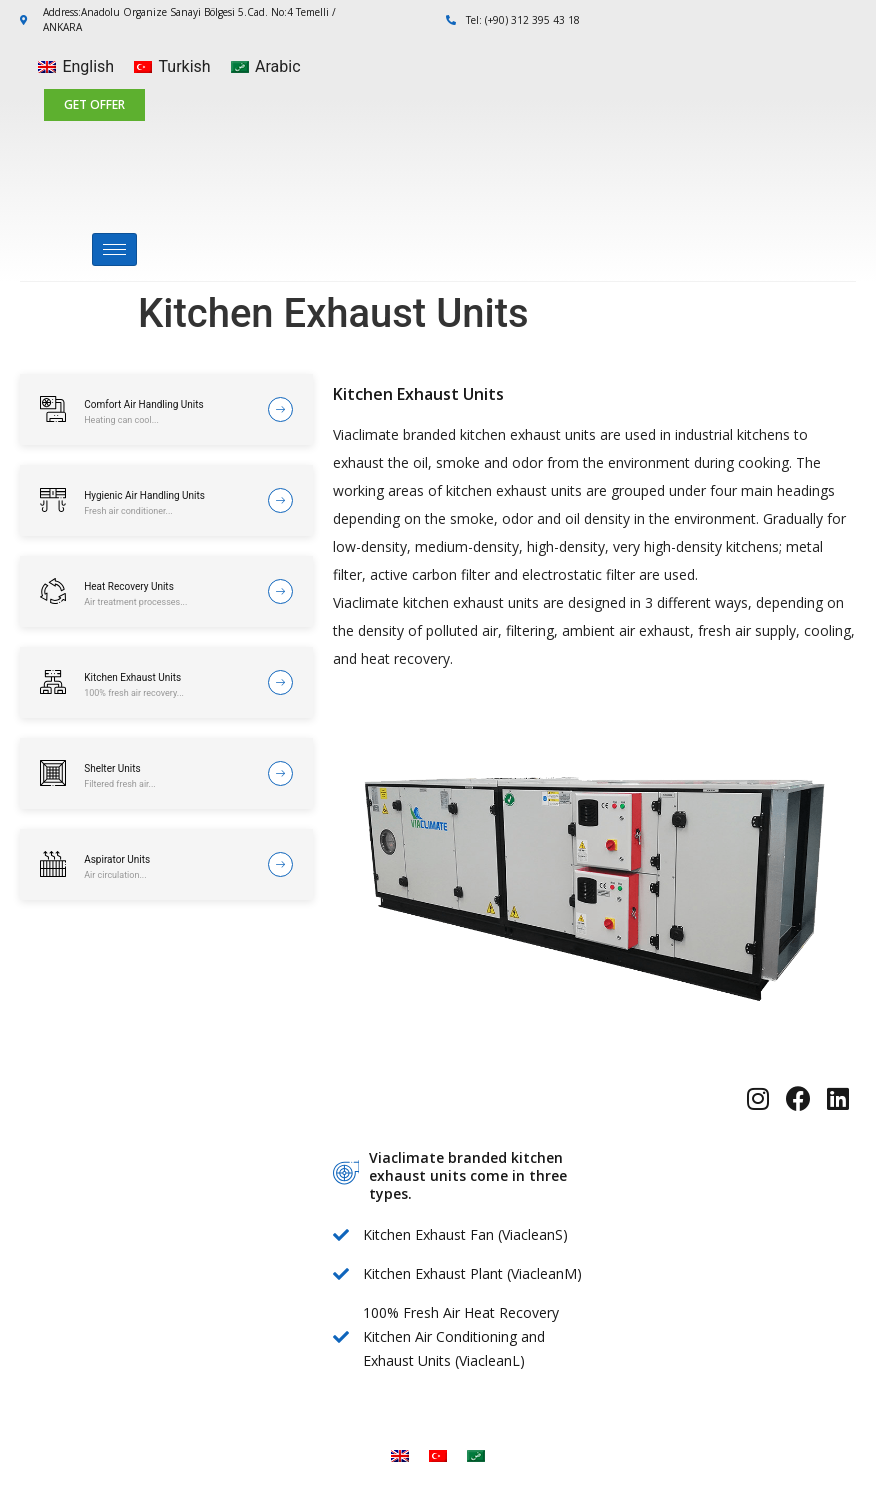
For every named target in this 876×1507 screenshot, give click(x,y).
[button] (94, 105)
